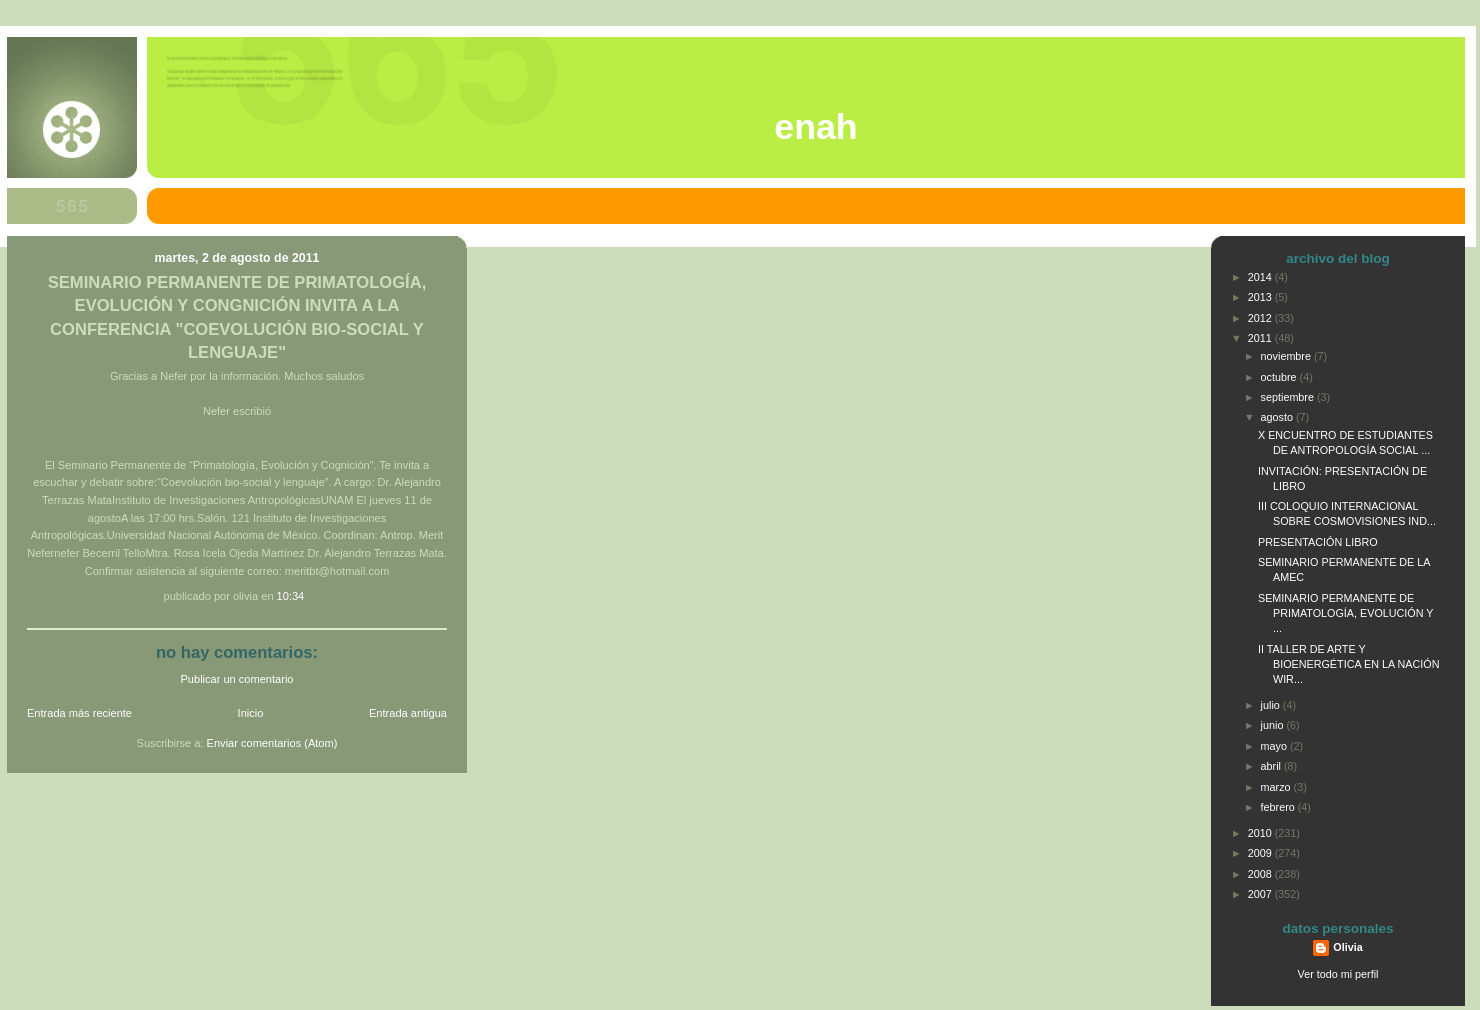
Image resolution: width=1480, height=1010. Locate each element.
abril (1272, 766)
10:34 (291, 596)
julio (1272, 705)
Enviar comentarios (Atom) (272, 743)
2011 (1261, 338)
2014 (1261, 277)
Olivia (1347, 947)
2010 (1261, 833)
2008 (1261, 874)
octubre (1280, 377)
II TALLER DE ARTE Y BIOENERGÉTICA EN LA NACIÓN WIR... (1349, 664)
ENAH (815, 127)
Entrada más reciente (79, 713)
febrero (1279, 807)
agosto (1278, 417)
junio (1274, 725)
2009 (1261, 853)
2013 (1261, 297)
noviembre (1287, 356)
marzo (1277, 787)
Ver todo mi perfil (1338, 974)
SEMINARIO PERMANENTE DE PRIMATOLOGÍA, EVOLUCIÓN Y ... (1345, 613)
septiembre (1289, 397)
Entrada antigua (408, 713)
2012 (1261, 318)
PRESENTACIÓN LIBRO (1318, 542)
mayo (1275, 746)
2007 (1261, 894)
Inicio (251, 713)
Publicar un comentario (237, 679)
